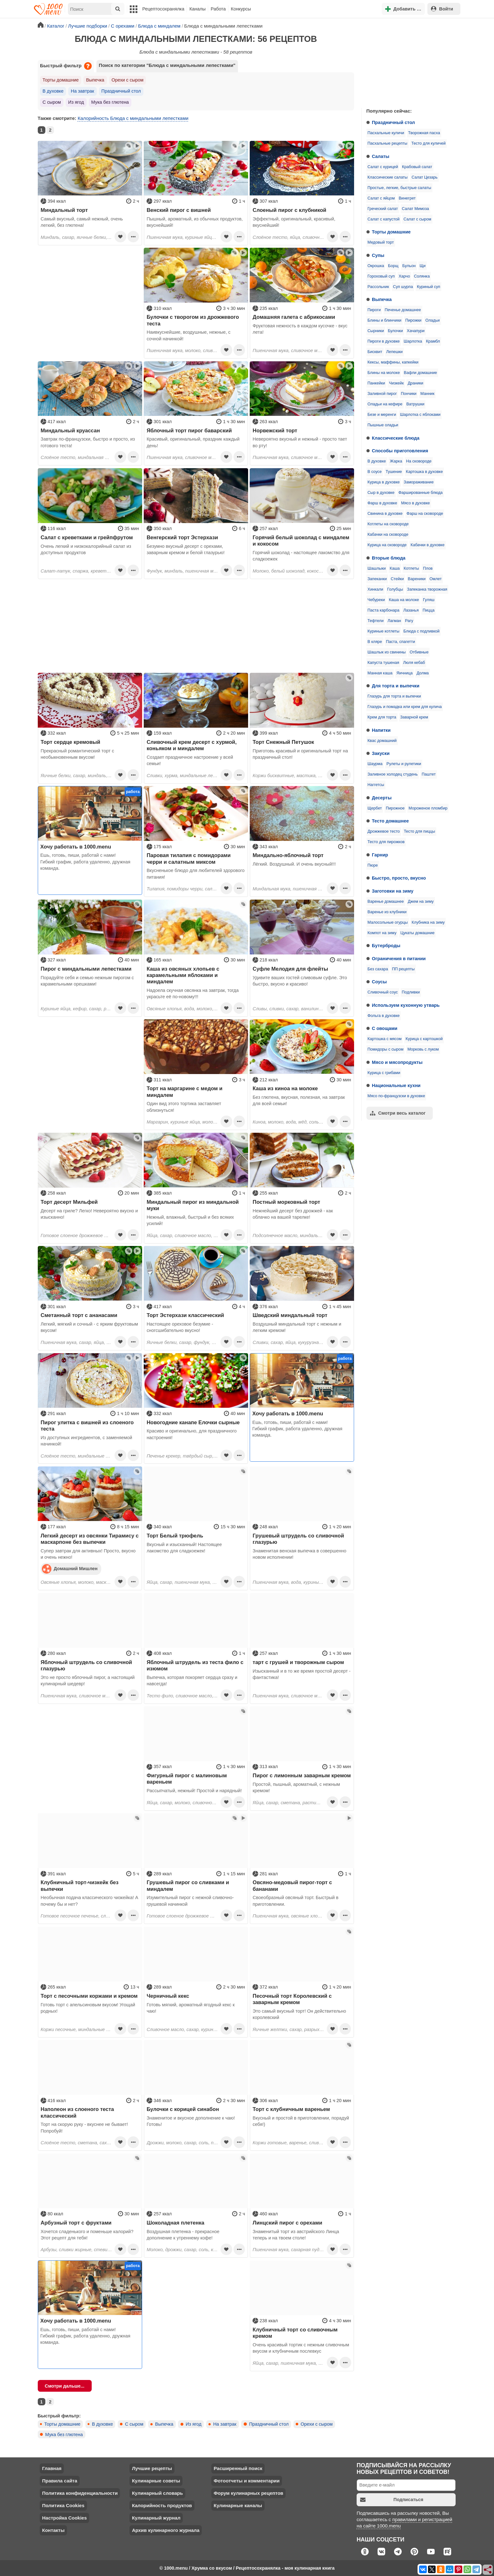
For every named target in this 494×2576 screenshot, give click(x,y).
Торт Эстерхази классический (185, 1315)
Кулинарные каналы (238, 2505)
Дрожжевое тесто (383, 831)
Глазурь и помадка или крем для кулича (404, 707)
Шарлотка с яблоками (420, 414)
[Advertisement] (409, 61)
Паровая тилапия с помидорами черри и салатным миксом (189, 858)
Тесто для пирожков (386, 842)
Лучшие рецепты (152, 2468)
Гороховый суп (381, 276)
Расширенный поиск (238, 2468)
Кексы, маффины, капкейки (392, 362)
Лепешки (394, 352)
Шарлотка (413, 341)
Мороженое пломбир (428, 808)
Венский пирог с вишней (179, 210)
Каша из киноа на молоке (285, 1088)
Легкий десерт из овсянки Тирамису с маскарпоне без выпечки (90, 1539)
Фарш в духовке (382, 503)
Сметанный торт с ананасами (79, 1315)
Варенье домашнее (385, 901)
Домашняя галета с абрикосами (294, 317)
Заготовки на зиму (392, 891)
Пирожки (413, 320)
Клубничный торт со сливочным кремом (295, 2333)
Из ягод (76, 102)
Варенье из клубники (386, 912)
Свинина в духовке (385, 513)
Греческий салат (382, 208)
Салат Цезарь (425, 177)
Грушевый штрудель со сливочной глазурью (298, 1539)
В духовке (376, 461)
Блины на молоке (383, 372)
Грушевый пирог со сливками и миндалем (188, 1885)
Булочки (395, 331)
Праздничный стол (393, 122)
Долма (423, 673)
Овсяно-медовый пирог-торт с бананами (292, 1885)
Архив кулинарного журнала (166, 2530)
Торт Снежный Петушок (283, 742)
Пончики (408, 393)
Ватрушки (415, 404)
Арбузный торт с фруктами (76, 2222)
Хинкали (375, 589)
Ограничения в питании (399, 958)
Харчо (404, 276)
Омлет (436, 579)
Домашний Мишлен (70, 1568)
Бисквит (374, 352)
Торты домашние (391, 231)
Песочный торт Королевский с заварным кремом (292, 1999)
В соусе (374, 471)
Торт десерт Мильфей (69, 1202)
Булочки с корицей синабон (183, 2109)
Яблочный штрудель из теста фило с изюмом (195, 1665)
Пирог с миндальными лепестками (86, 969)
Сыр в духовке (380, 492)
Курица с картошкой (424, 1039)
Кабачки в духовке (428, 545)
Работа (218, 8)
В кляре (374, 641)
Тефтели (375, 621)
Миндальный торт (64, 210)
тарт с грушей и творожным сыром (298, 1662)
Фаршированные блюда (420, 492)
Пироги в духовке (383, 341)
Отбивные (419, 652)
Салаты (380, 156)
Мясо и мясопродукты (397, 1062)
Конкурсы (241, 8)
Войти (442, 8)
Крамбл (433, 341)
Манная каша (379, 673)
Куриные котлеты (383, 631)
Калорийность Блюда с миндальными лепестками (133, 118)
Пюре (372, 865)
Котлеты (411, 568)
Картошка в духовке (424, 471)
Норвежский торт (275, 430)
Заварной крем (414, 717)
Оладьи (432, 320)
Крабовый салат (417, 167)
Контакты (53, 2530)
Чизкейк (396, 383)
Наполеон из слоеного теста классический (77, 2112)
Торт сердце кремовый (70, 742)
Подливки (411, 992)
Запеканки (377, 579)
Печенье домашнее (403, 310)
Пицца (429, 610)
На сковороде (418, 461)
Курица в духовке (383, 482)
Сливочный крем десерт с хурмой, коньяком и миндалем (192, 745)
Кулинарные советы (156, 2480)
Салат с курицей (382, 167)
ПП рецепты (403, 969)
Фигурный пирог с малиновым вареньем (187, 1779)
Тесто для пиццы (419, 831)
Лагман (394, 621)
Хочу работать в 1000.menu (75, 846)
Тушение (393, 471)
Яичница (405, 673)
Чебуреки (376, 600)
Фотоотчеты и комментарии (247, 2480)
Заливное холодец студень (392, 774)
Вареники (416, 579)
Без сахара (377, 969)
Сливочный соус (382, 992)
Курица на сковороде (386, 545)
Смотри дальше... (64, 2386)
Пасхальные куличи (385, 133)
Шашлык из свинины (386, 652)
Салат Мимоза (415, 208)
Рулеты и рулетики (403, 764)
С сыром (52, 102)
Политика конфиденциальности (80, 2493)
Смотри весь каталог (397, 1113)
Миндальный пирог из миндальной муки (193, 1205)
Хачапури (416, 331)
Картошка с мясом (384, 1039)
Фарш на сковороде (424, 513)
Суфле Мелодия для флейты (290, 969)
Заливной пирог (382, 393)
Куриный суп (428, 287)
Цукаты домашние (417, 933)
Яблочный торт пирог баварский (189, 430)
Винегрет (407, 198)
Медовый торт (380, 242)
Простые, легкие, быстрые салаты (399, 188)
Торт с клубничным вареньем (291, 2109)
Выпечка (382, 299)
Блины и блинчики (384, 320)
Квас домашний (382, 740)
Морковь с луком (423, 1049)
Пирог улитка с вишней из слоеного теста (87, 1425)
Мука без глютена (110, 102)
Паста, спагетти (400, 641)
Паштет (429, 774)
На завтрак (82, 91)
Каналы (197, 8)
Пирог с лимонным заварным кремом (302, 1775)
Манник (427, 393)
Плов (427, 568)
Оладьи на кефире (384, 404)
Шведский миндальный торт (290, 1315)
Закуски (381, 753)
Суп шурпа (403, 287)
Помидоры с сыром (385, 1049)
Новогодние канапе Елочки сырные (193, 1422)
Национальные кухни (396, 1085)
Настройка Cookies (64, 2517)
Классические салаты (387, 177)
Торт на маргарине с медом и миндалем (184, 1091)
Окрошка (375, 266)
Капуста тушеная (383, 662)
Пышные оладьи (382, 425)
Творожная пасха (424, 133)
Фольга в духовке (383, 1015)
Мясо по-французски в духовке (396, 1096)
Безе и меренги (381, 414)
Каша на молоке (404, 600)
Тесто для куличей (428, 143)
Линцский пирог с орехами (287, 2222)
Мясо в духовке (415, 503)
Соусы (379, 981)
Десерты (382, 797)
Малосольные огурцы (387, 922)
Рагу (409, 621)
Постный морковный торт (286, 1202)
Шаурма (374, 764)
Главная (52, 2468)
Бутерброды (386, 945)
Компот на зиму (381, 933)
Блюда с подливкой (421, 631)
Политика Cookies (63, 2505)
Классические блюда (395, 438)
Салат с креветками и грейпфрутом (87, 537)
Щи (423, 266)
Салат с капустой (383, 219)
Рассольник (378, 287)
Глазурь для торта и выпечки (394, 696)
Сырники (375, 331)
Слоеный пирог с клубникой (289, 210)
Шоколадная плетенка (175, 2222)
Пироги (374, 310)
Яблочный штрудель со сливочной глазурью (86, 1665)
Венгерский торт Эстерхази (182, 537)
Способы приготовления (400, 450)
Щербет (374, 808)
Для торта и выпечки (395, 685)
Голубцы (395, 589)
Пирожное (395, 808)
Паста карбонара (383, 610)
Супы (378, 255)
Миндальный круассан (70, 430)
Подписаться (391, 2499)
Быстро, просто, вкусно (399, 878)
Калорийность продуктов (162, 2505)
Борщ (393, 266)
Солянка (422, 276)
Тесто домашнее (390, 820)
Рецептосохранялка (163, 8)
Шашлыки (376, 568)
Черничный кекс (168, 1996)
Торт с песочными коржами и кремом (89, 1996)
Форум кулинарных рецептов (248, 2493)
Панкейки (376, 383)
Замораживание (418, 482)
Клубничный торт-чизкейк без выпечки (79, 1885)
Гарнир (380, 854)
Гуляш (428, 600)
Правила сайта (59, 2480)
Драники (415, 383)
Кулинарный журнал (156, 2517)
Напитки (381, 730)
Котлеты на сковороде (388, 524)
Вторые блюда (388, 557)
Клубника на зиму (428, 922)
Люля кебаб (414, 662)
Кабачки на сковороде (387, 534)
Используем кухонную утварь (406, 1005)
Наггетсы (375, 785)
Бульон (409, 266)
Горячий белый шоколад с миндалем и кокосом (301, 540)
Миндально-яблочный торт (288, 855)
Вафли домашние (420, 372)
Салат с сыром (417, 219)
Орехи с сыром (128, 79)
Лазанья (410, 610)
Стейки (397, 579)
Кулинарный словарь (157, 2493)
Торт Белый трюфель (175, 1535)
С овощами (384, 1028)
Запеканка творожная (427, 589)
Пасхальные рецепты (387, 143)
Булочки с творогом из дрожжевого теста (193, 320)
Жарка (396, 461)
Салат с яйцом (381, 198)
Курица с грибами (383, 1073)
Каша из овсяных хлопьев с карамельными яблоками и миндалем (183, 975)
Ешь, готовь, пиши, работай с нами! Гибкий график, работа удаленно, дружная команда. (85, 862)
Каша (394, 568)
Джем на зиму (420, 901)
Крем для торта (381, 717)
